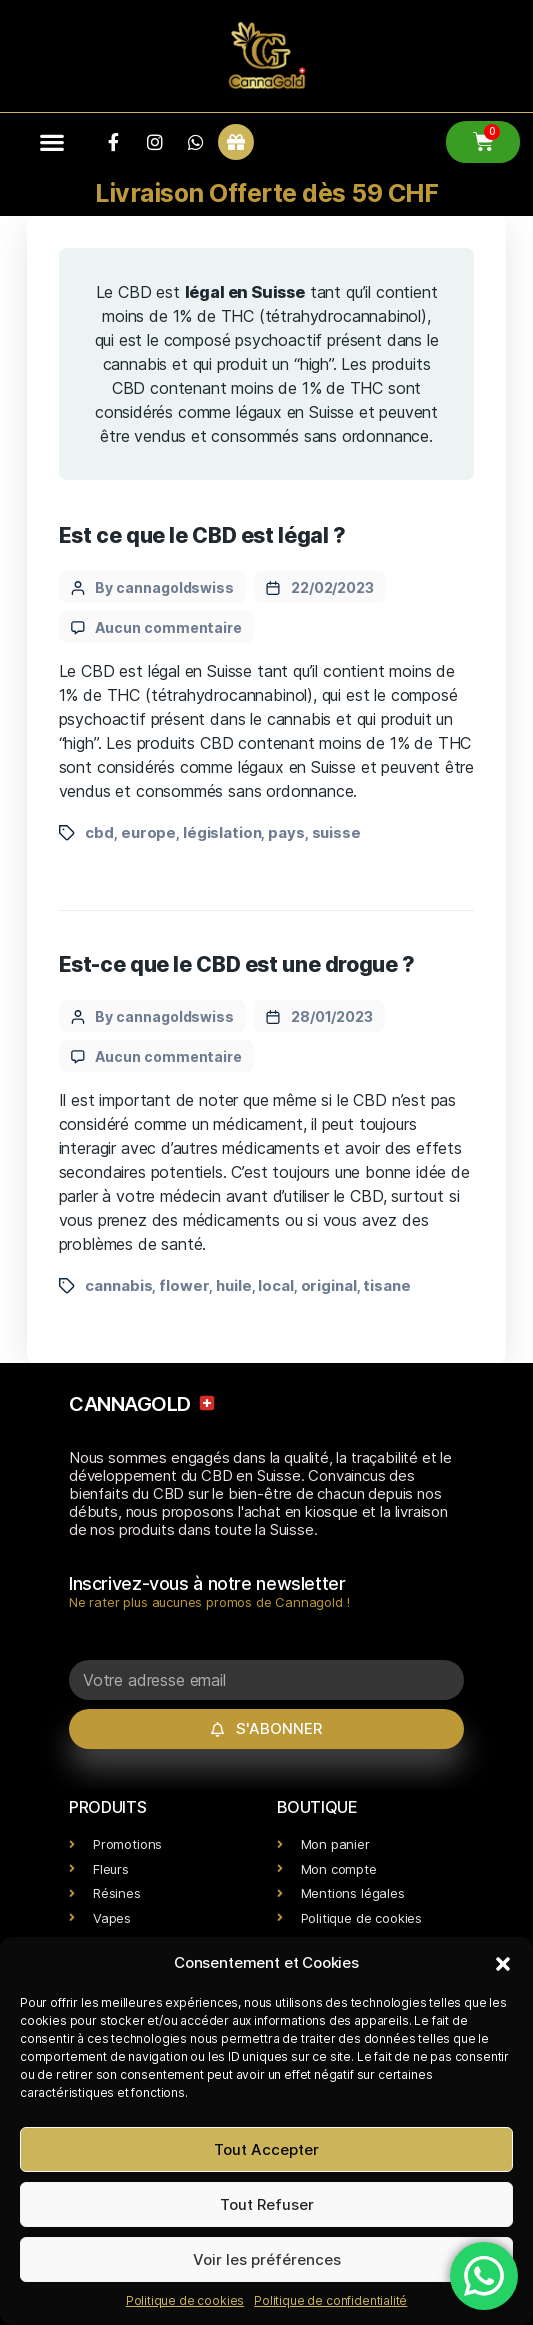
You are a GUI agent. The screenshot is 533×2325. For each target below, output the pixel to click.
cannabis (118, 1285)
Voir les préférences (267, 2259)
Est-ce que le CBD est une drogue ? (237, 964)
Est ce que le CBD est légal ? (202, 535)
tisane (386, 1285)
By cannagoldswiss (164, 587)
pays (286, 832)
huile (233, 1285)
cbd (99, 832)
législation (222, 832)
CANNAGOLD (143, 1404)
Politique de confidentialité (330, 2300)
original (329, 1285)
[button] (503, 1963)
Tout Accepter (266, 2149)
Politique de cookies (185, 2300)
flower (184, 1285)
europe (148, 832)
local (275, 1285)
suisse (336, 832)
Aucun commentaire (168, 627)
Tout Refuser (267, 2204)
